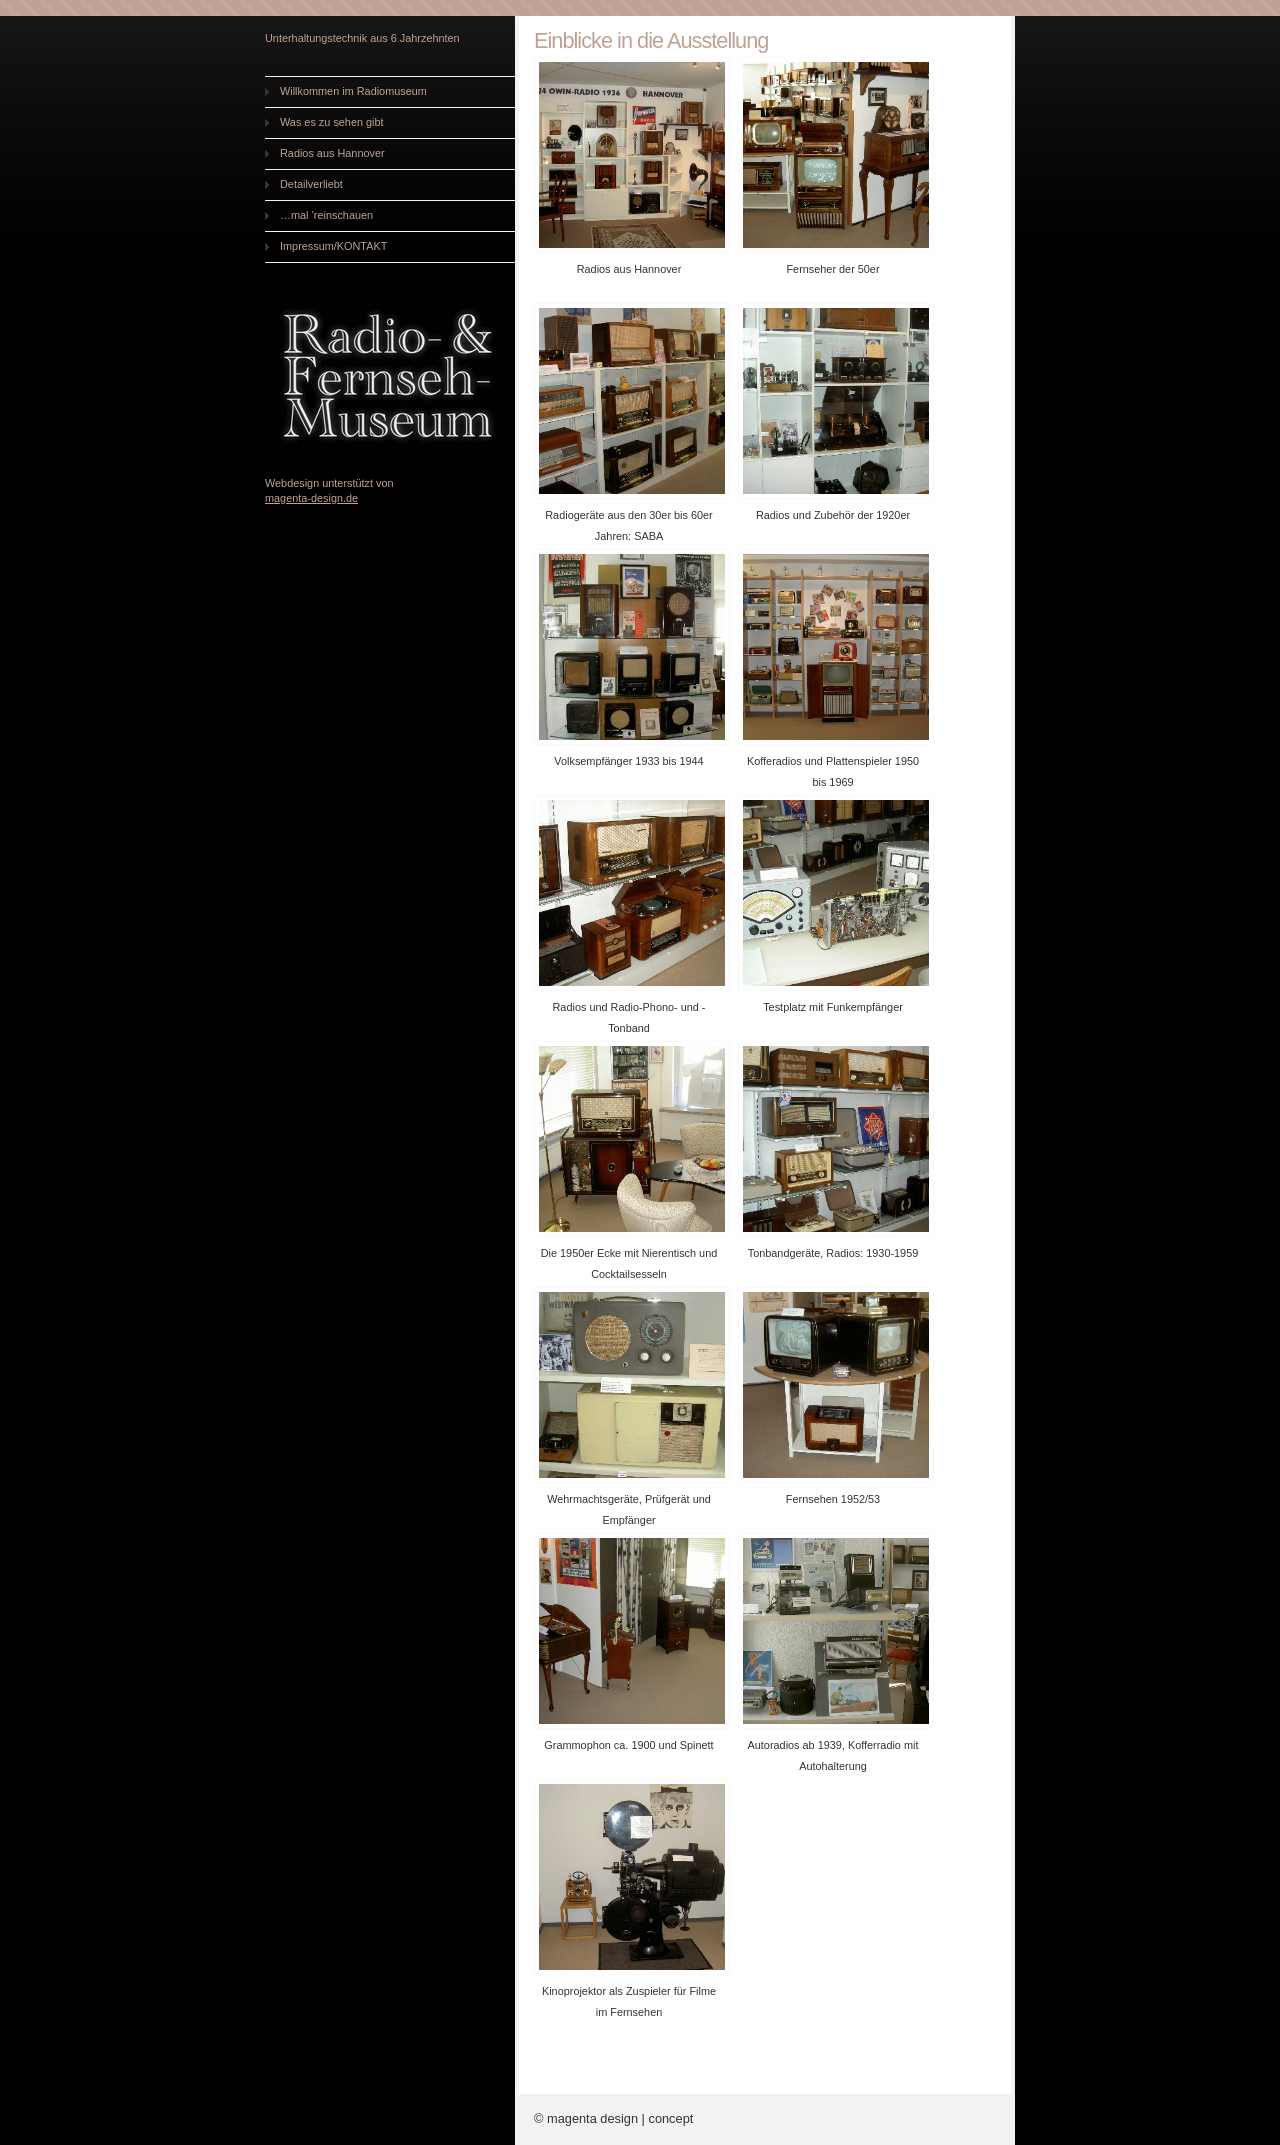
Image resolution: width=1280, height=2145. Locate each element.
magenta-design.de (311, 498)
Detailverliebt (311, 184)
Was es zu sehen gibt (332, 122)
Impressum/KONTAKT (333, 246)
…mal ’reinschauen (326, 215)
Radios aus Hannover (332, 153)
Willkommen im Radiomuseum (353, 91)
